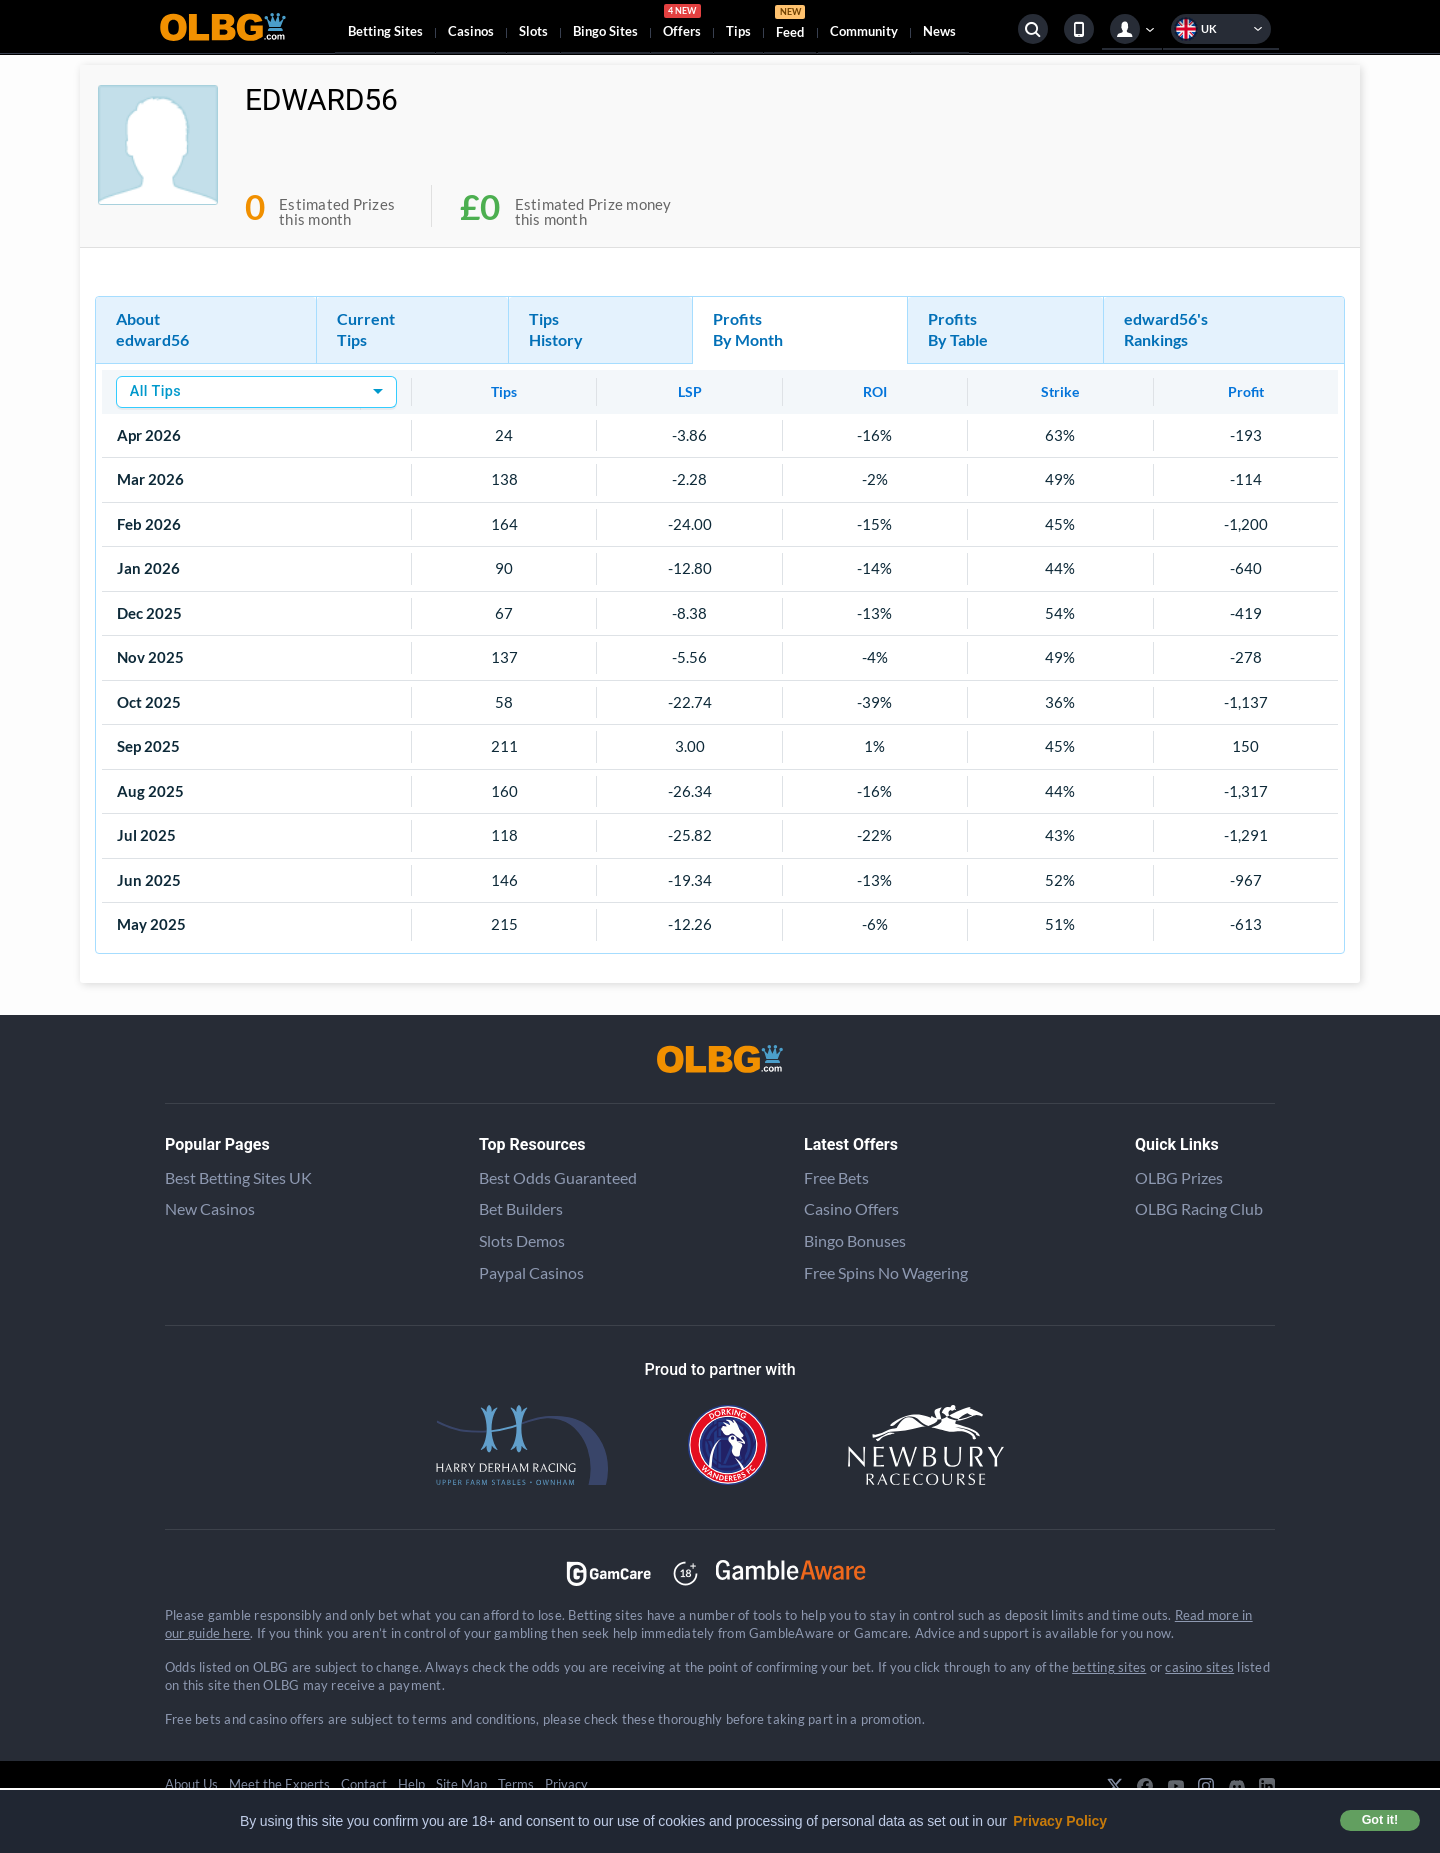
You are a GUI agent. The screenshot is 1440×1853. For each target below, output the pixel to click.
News (939, 31)
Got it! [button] (1380, 1820)
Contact (364, 1784)
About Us (191, 1784)
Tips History (556, 329)
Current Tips (366, 329)
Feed (790, 24)
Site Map (461, 1784)
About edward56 (152, 329)
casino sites (1199, 1667)
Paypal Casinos (531, 1272)
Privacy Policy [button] (1060, 1821)
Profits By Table (958, 329)
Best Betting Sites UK (238, 1177)
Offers (682, 24)
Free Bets (836, 1177)
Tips (738, 31)
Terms (516, 1784)
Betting (385, 31)
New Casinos (210, 1208)
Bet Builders (521, 1208)
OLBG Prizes (1179, 1177)
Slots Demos (522, 1240)
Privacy (566, 1784)
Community (864, 31)
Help (411, 1784)
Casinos (471, 31)
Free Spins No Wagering (886, 1272)
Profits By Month (748, 329)
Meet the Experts (279, 1784)
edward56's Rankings (1166, 329)
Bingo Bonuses (855, 1240)
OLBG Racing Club (1199, 1208)
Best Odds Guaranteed (558, 1177)
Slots (533, 31)
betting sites (1109, 1667)
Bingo (605, 31)
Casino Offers (851, 1208)
